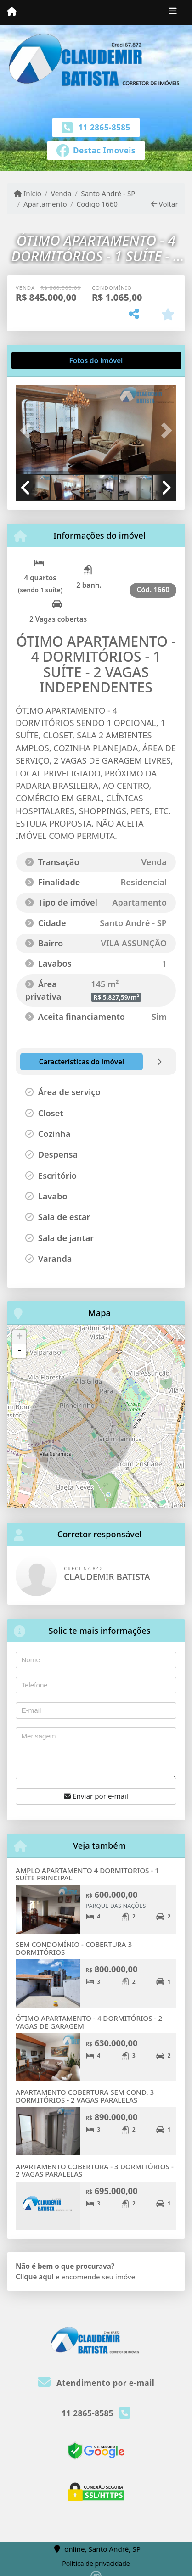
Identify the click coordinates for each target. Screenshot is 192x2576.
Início (27, 193)
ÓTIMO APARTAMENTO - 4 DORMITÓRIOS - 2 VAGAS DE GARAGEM (89, 2022)
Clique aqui (35, 2276)
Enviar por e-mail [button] (96, 1795)
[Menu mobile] (12, 12)
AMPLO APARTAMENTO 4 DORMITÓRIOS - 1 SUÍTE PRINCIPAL (87, 1874)
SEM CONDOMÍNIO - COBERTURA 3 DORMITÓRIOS (74, 1948)
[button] (28, 430)
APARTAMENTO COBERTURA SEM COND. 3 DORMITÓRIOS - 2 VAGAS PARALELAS (85, 2095)
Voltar (164, 203)
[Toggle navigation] (173, 12)
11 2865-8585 (104, 127)
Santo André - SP (108, 193)
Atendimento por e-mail (96, 2383)
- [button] (19, 1351)
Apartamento (45, 203)
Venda (61, 193)
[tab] (45, 360)
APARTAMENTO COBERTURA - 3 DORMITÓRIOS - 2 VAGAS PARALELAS (95, 2170)
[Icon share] (96, 149)
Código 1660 (97, 203)
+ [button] (20, 1337)
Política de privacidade (96, 2563)
